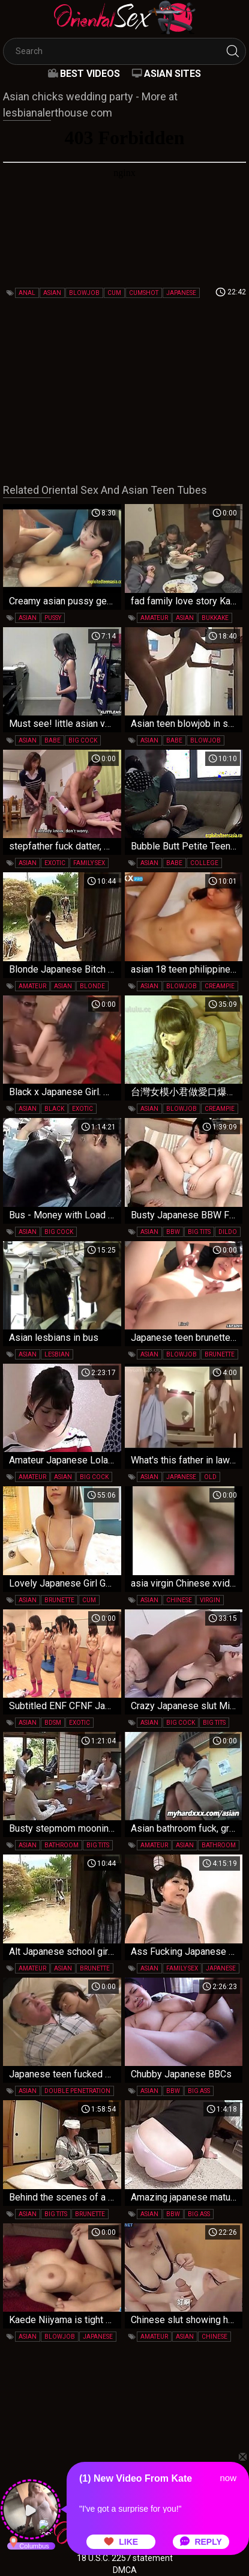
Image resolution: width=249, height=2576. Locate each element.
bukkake (215, 618)
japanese (181, 293)
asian (52, 293)
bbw (173, 1232)
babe (52, 740)
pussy (52, 618)
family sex (89, 863)
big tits (199, 1232)
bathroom (61, 1845)
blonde (92, 986)
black (54, 1108)
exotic (54, 863)
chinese (179, 1600)
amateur (154, 618)
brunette (220, 1354)
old (210, 1477)
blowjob (84, 293)
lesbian (57, 1354)
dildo (227, 1232)
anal (27, 293)
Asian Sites (172, 73)
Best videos (90, 73)
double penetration (77, 2091)
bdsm (52, 1722)
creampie (220, 986)
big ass (199, 2091)
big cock (82, 740)
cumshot (143, 293)
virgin (210, 1600)
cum (114, 293)
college (204, 863)
